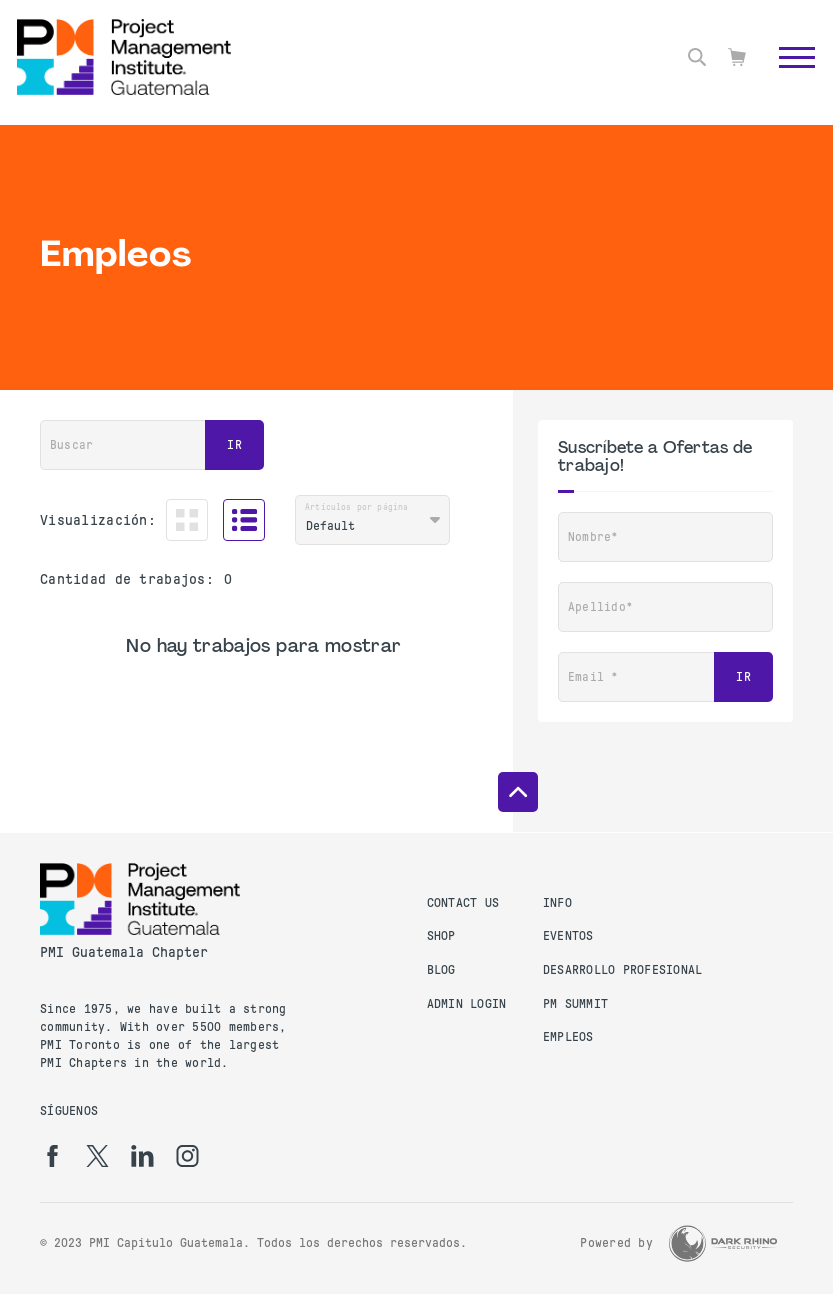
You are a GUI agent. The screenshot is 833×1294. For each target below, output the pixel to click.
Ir (234, 445)
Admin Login (467, 1004)
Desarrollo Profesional (623, 970)
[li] (142, 1156)
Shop (441, 936)
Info (557, 903)
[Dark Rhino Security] (723, 1243)
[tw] (97, 1156)
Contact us (463, 903)
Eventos (568, 936)
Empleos (568, 1037)
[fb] (52, 1156)
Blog (441, 970)
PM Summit (575, 1004)
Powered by (616, 1243)
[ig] (187, 1156)
